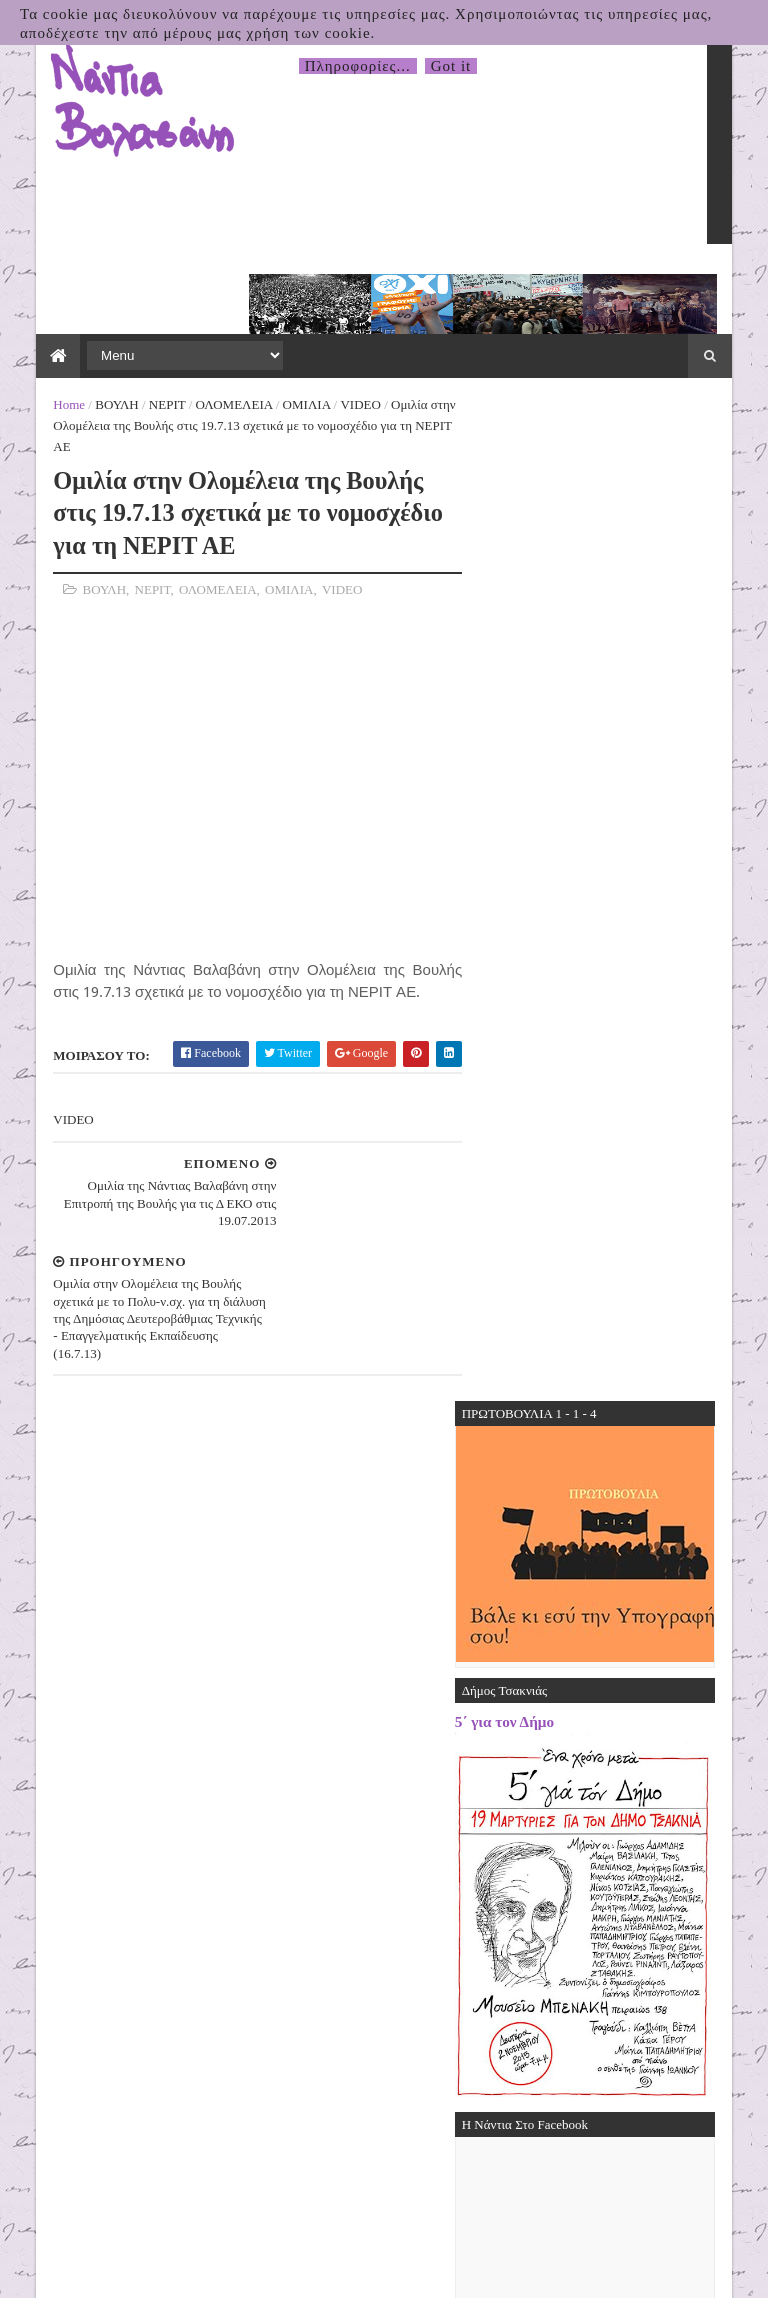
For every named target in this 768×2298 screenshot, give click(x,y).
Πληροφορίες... (358, 66)
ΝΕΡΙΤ (144, 331)
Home (46, 331)
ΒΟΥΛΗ (93, 331)
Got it (451, 66)
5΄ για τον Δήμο (527, 642)
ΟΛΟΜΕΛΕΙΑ (210, 331)
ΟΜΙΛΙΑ (283, 331)
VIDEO (337, 331)
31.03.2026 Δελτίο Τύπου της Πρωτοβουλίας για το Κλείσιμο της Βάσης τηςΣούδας (639, 1642)
